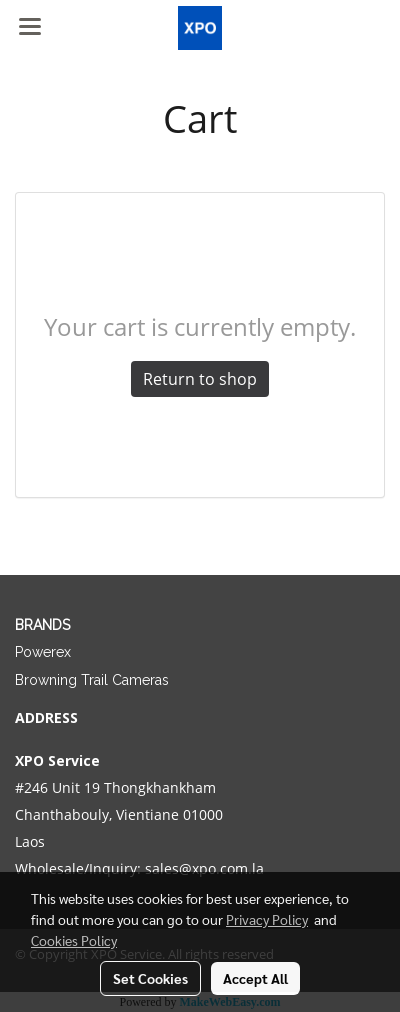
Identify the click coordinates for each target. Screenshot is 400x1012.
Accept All (255, 978)
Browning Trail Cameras (92, 680)
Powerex (43, 652)
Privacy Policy (267, 919)
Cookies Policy (74, 940)
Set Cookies (150, 978)
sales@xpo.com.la (204, 868)
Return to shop (200, 379)
